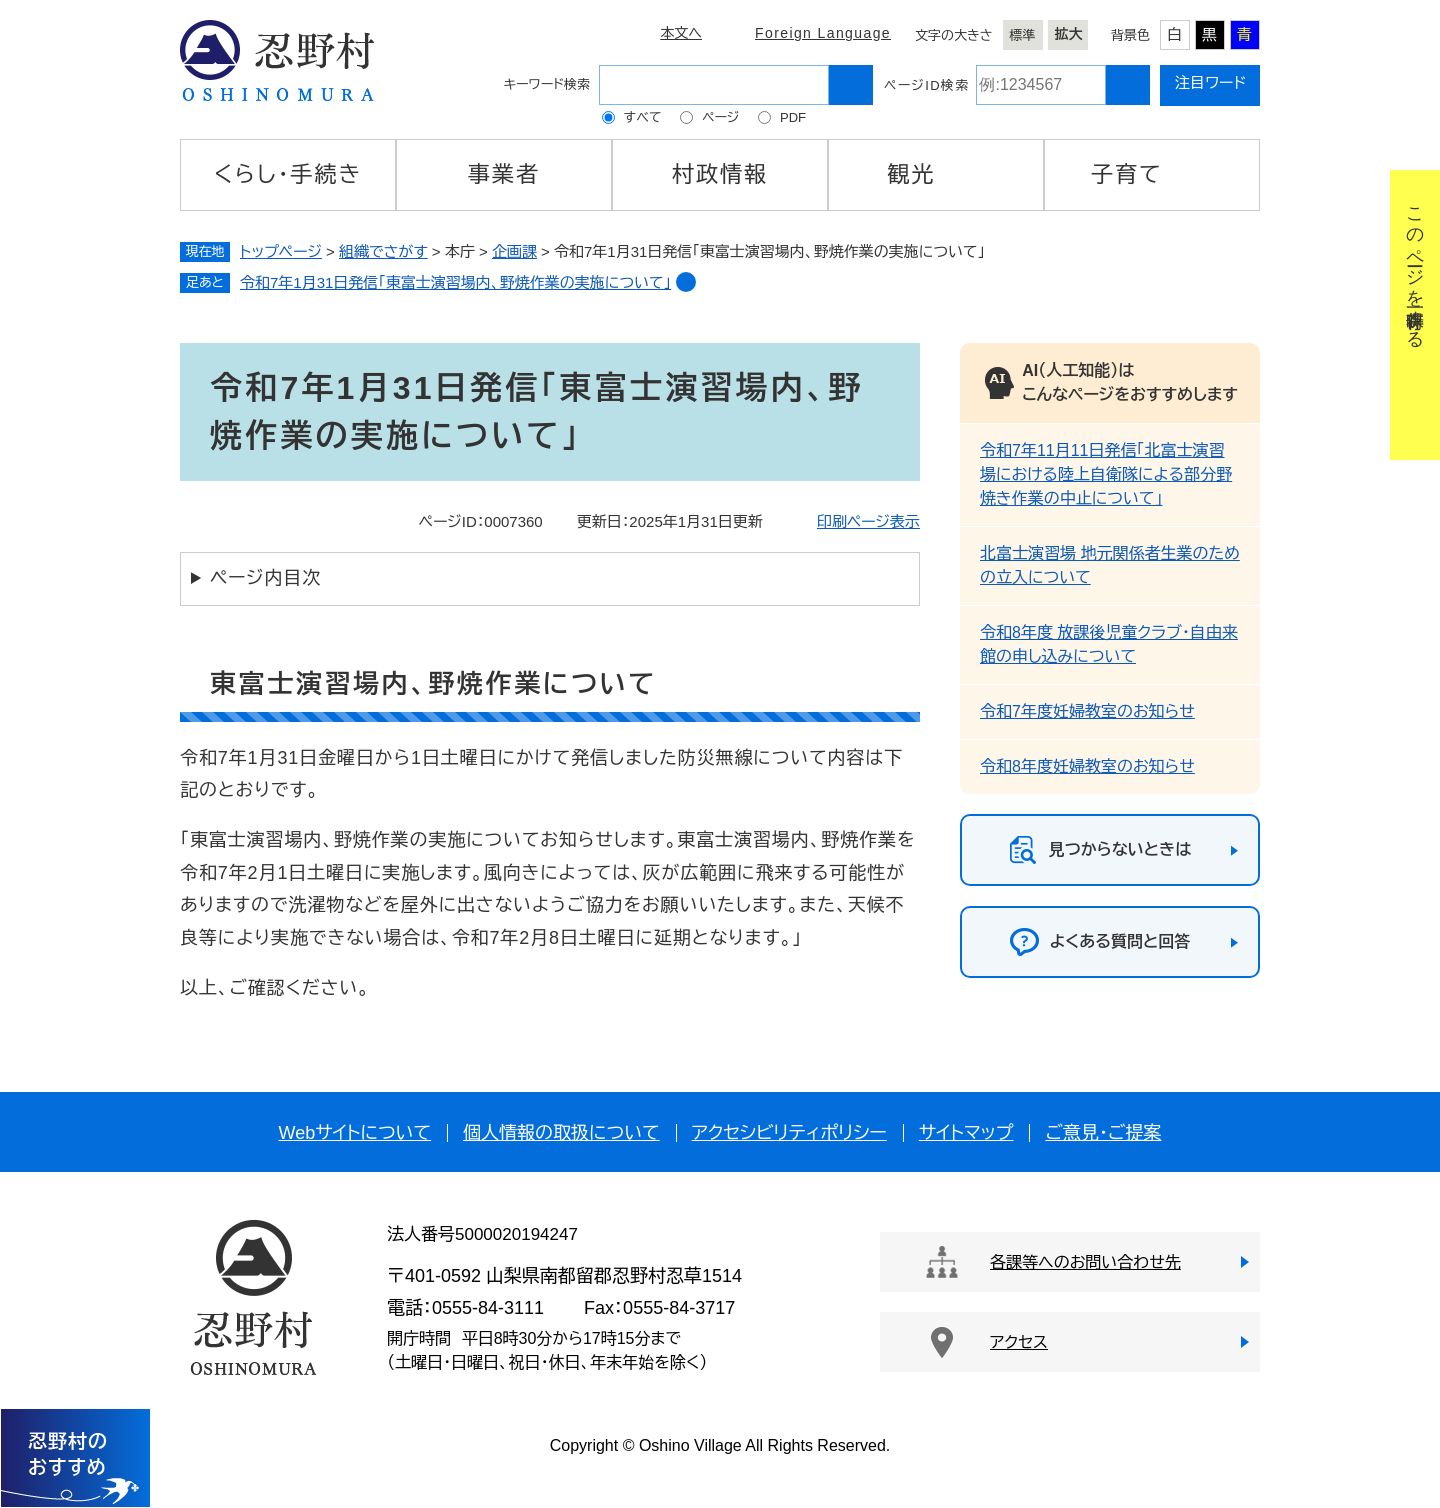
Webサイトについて (355, 1133)
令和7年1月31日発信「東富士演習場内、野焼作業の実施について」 (455, 282)
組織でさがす (383, 251)
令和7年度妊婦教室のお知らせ (1087, 711)
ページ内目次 (265, 578)
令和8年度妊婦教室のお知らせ (1087, 766)
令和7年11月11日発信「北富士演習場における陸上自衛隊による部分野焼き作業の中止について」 (1106, 474)
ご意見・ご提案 (1103, 1133)
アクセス (1019, 1342)
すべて (643, 117)
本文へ (681, 33)
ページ (720, 117)
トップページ (281, 251)
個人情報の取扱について (561, 1133)
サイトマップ (966, 1133)
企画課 (514, 251)
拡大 (1069, 34)
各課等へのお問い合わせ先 (1085, 1262)
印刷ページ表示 (868, 521)
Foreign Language (823, 33)
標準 (1023, 35)
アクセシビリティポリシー (789, 1133)
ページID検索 (926, 85)
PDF (793, 117)
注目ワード (1210, 82)
